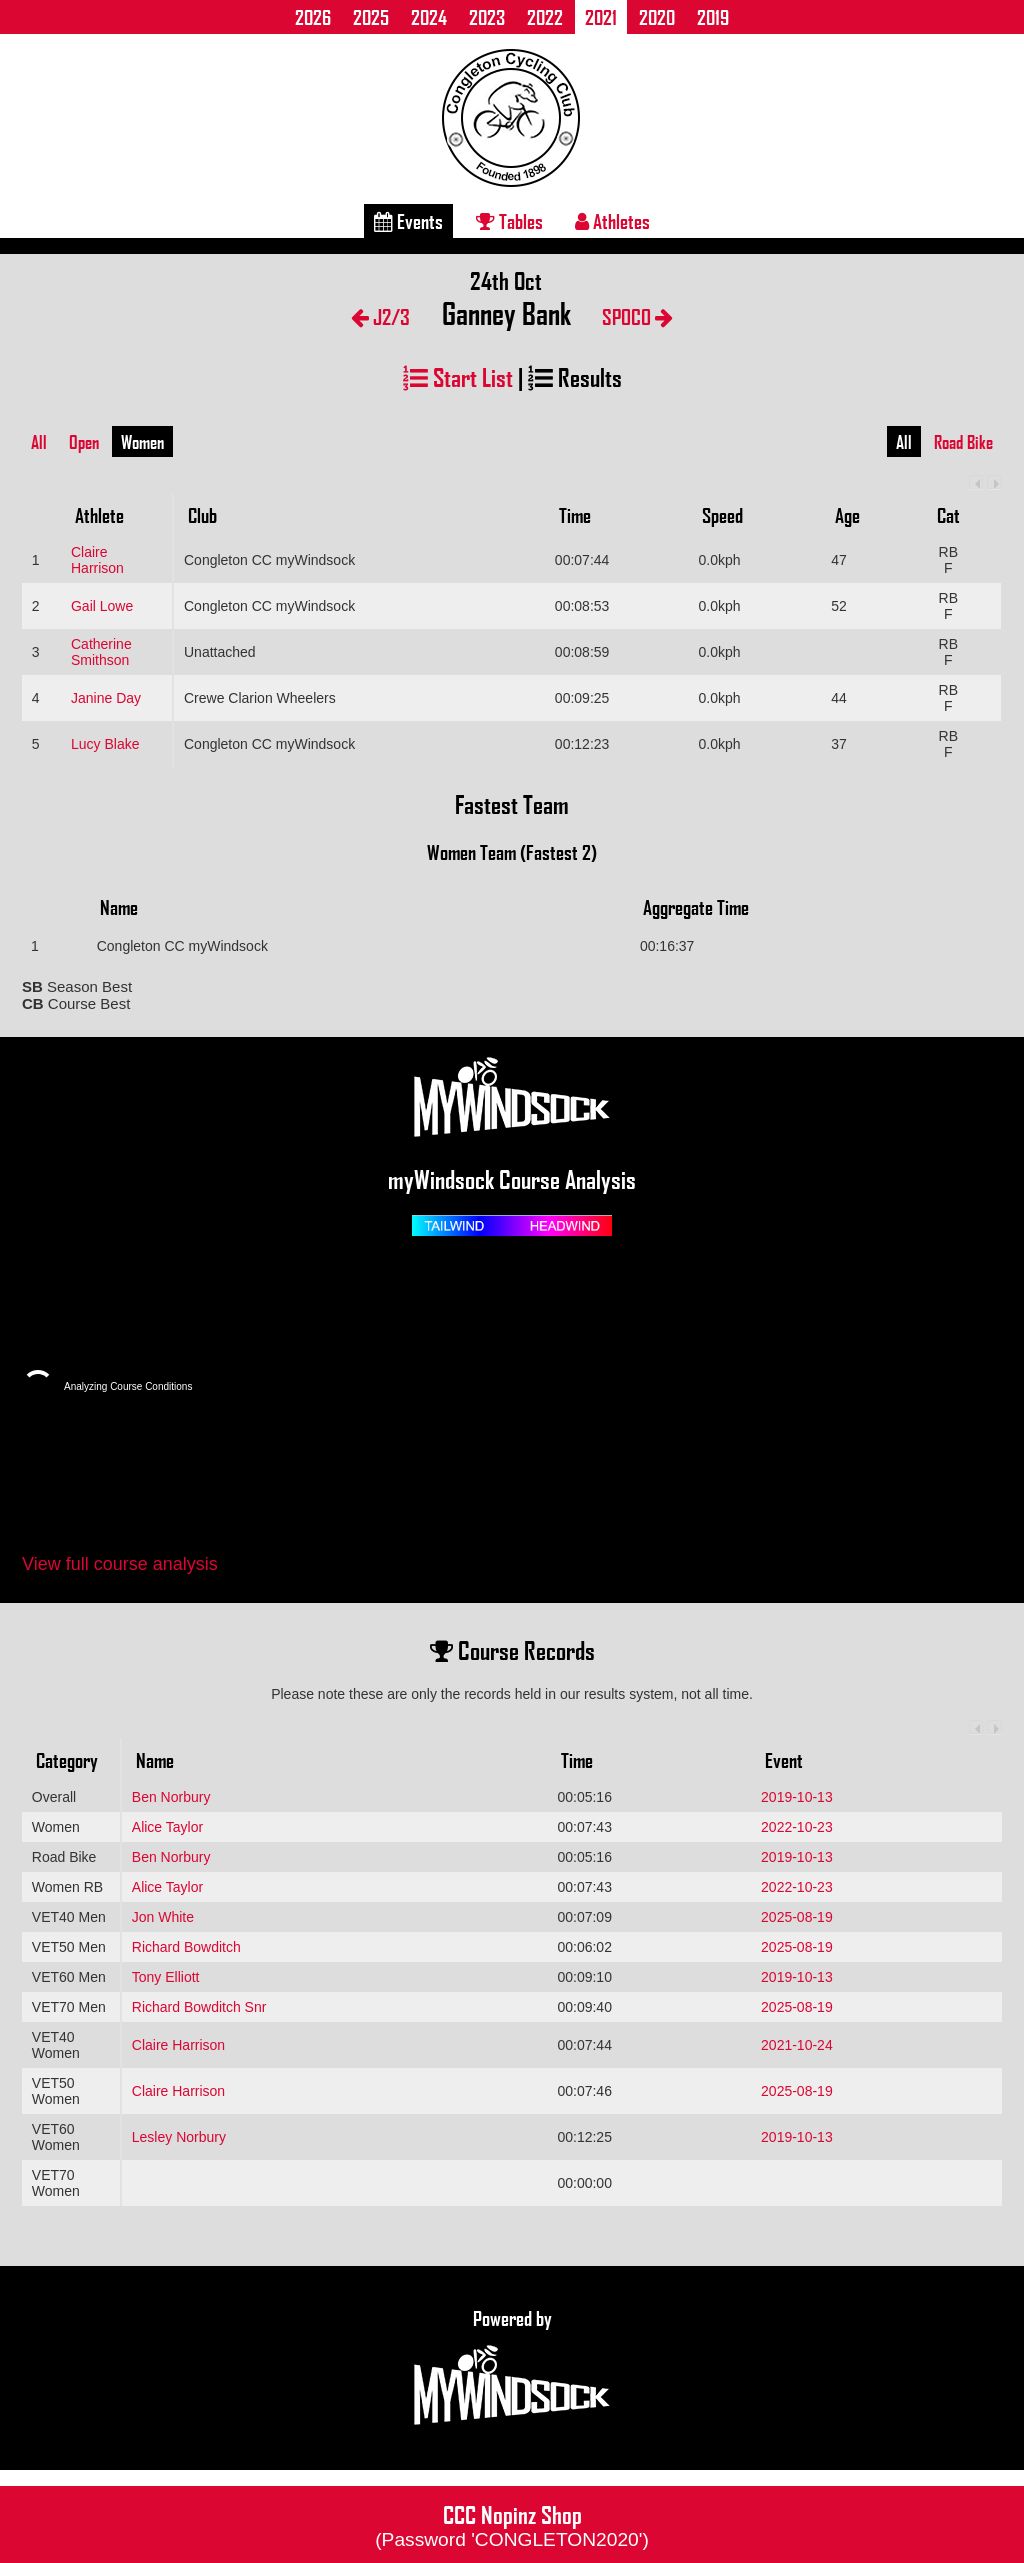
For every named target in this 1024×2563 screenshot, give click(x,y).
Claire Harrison (97, 560)
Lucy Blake (105, 744)
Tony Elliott (166, 1977)
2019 (713, 17)
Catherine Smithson (101, 652)
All (39, 442)
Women (142, 442)
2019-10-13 (797, 1797)
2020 (657, 17)
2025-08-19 (797, 1917)
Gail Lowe (102, 606)
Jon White (163, 1917)
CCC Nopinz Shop (512, 2524)
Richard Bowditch (186, 1947)
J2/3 (380, 316)
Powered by (512, 2368)
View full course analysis (120, 1564)
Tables (509, 221)
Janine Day (106, 698)
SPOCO (637, 316)
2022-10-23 (797, 1827)
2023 (487, 17)
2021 (601, 17)
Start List (458, 376)
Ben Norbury (171, 1797)
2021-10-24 (797, 2045)
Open (84, 442)
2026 (313, 17)
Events (408, 221)
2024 (429, 17)
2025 (371, 17)
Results (575, 376)
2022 (545, 17)
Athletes (612, 221)
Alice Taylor (167, 1827)
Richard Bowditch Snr (199, 2007)
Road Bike (963, 442)
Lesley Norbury (179, 2137)
